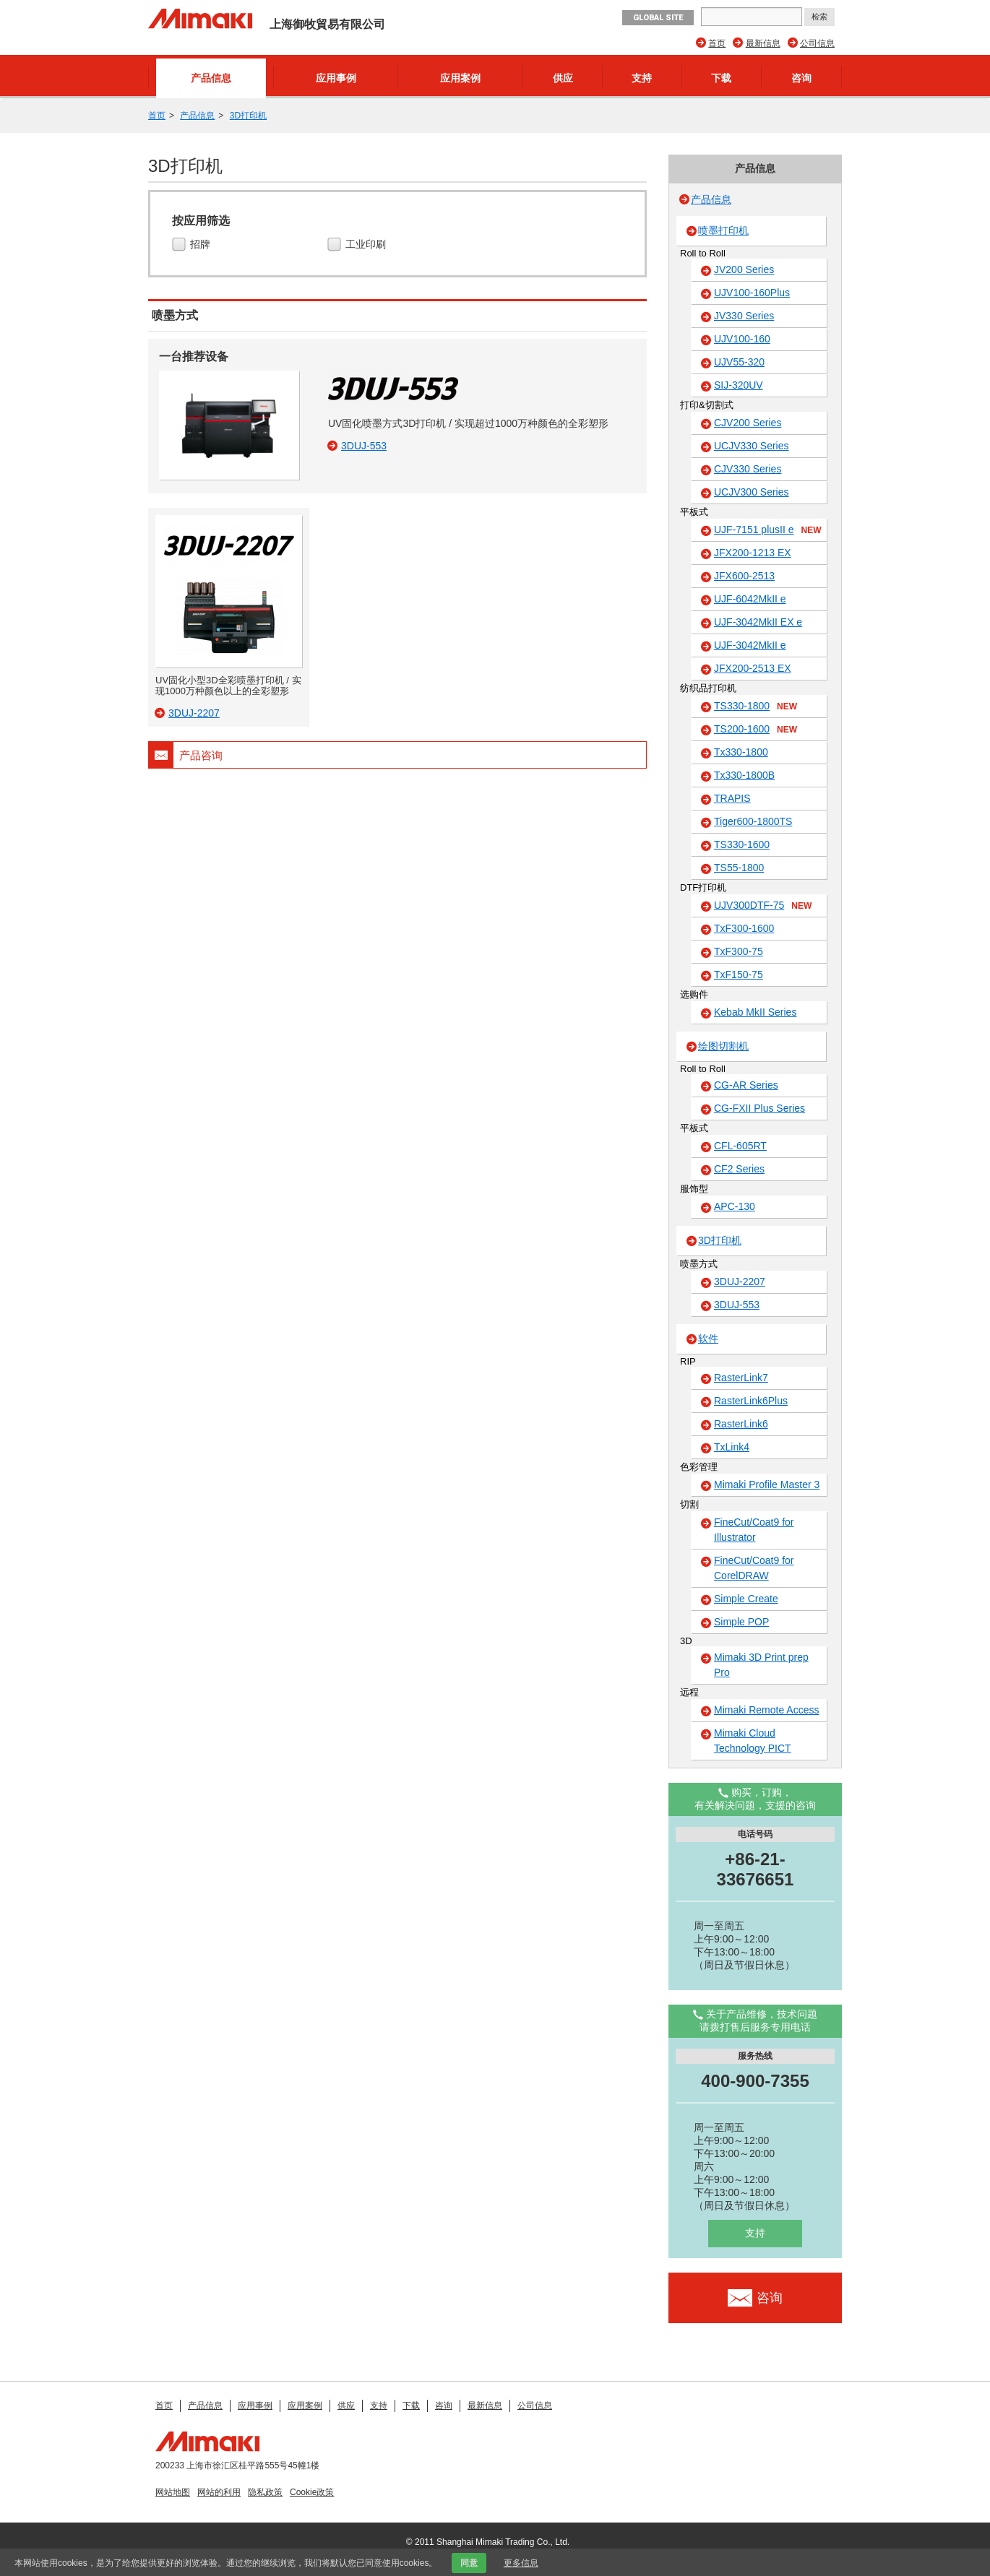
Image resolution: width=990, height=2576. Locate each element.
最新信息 (763, 43)
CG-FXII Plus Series (759, 1108)
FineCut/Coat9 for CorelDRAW (754, 1568)
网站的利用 (219, 2492)
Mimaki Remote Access (766, 1710)
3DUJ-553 (736, 1304)
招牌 (202, 245)
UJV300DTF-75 (763, 905)
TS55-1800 (739, 867)
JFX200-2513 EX (752, 668)
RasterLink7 (741, 1377)
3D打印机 (248, 116)
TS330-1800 (755, 706)
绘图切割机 (723, 1046)
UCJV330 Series (751, 445)
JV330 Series (744, 315)
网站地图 (172, 2492)
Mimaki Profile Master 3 (766, 1484)
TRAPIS (732, 798)
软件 (708, 1338)
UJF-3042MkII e (750, 645)
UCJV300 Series (751, 492)
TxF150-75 (738, 974)
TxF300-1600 (744, 928)
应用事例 (336, 78)
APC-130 (734, 1206)
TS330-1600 (742, 844)
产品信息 (211, 78)
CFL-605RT (740, 1145)
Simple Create (746, 1598)
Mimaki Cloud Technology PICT (752, 1740)
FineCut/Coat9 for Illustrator (754, 1529)
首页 (717, 43)
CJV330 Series (747, 469)
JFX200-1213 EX (752, 552)
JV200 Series (744, 269)
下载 (721, 78)
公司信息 (817, 43)
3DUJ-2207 (739, 1281)
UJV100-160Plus (752, 292)
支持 (642, 78)
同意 (469, 2563)
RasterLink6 (741, 1424)
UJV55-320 (739, 362)
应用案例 (460, 78)
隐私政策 (265, 2492)
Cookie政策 (312, 2492)
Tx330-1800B (744, 775)
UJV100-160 (742, 339)
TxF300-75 (738, 951)
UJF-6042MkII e (750, 599)
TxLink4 (731, 1447)
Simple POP (741, 1622)
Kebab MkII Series (755, 1012)
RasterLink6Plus (751, 1400)
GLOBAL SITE (658, 17)
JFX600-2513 (744, 576)
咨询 (801, 78)
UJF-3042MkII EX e (758, 622)
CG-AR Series (746, 1085)
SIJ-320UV (738, 385)
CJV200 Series (747, 422)
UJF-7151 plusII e (768, 530)
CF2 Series (739, 1169)
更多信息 (521, 2563)
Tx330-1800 (741, 752)
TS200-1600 (755, 729)
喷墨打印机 (723, 230)
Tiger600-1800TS (753, 821)
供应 (563, 78)
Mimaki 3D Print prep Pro (761, 1664)
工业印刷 (367, 245)
